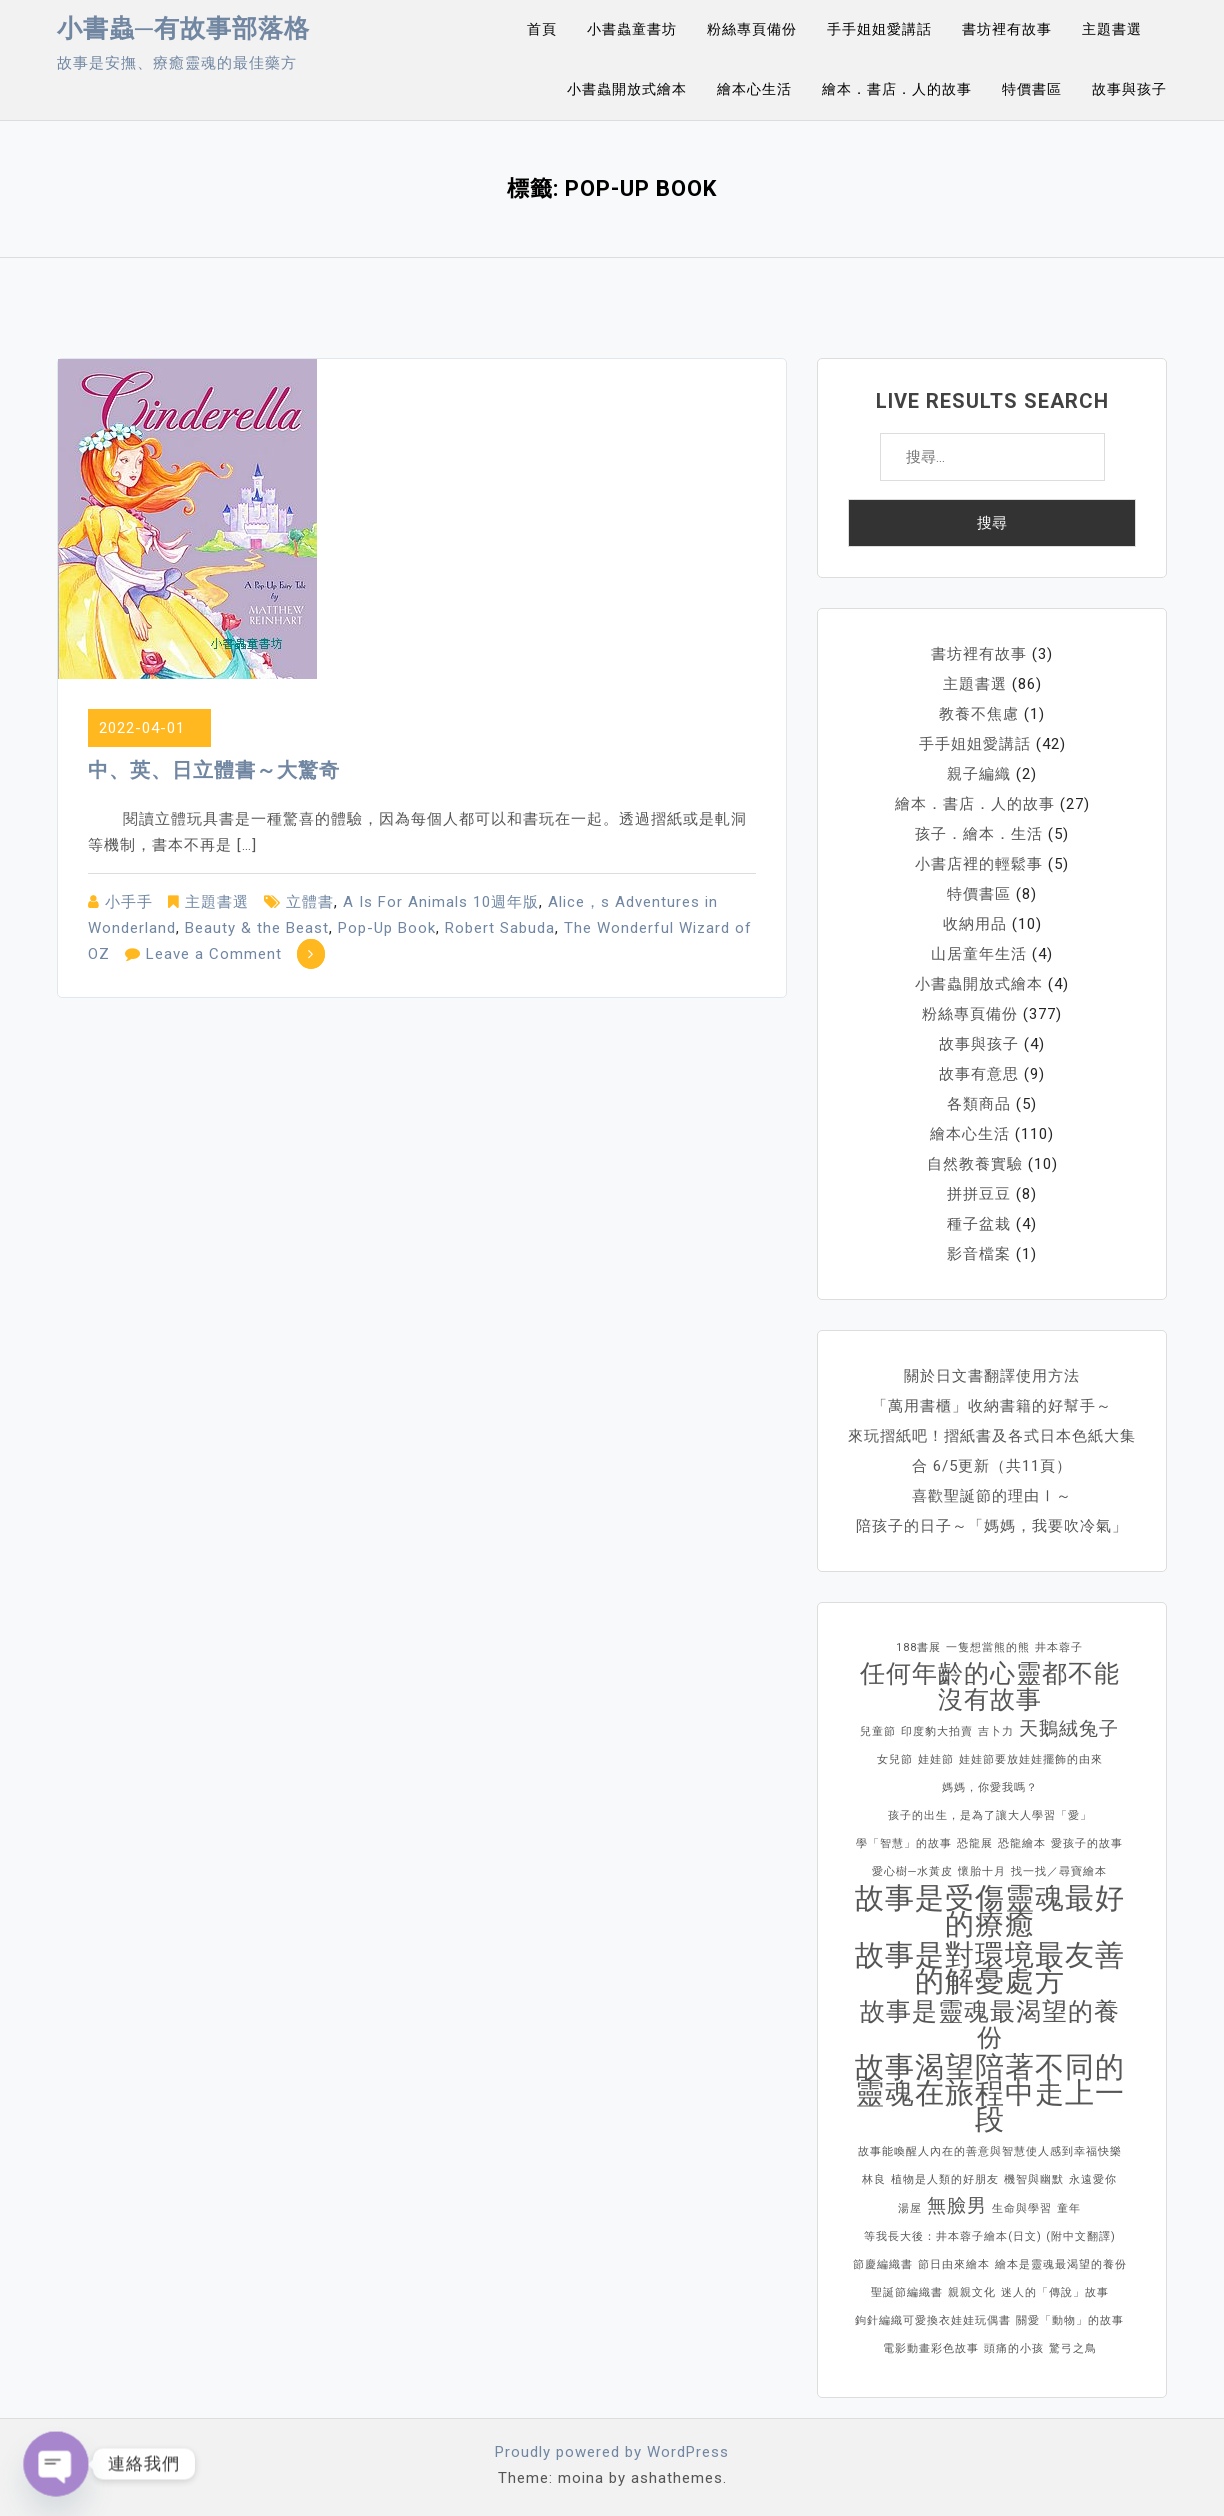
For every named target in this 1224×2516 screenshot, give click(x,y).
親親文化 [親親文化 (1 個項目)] (972, 2292)
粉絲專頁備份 (752, 29)
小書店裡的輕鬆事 (979, 864)
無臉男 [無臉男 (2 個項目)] (957, 2205)
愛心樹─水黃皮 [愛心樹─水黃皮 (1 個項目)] (912, 1871)
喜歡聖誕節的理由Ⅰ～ (992, 1496)
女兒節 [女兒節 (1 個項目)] (895, 1759)
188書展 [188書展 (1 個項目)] (918, 1647)
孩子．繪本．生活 (979, 834)
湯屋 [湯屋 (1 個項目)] (910, 2208)
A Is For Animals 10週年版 (441, 902)
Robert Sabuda (500, 928)
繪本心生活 (754, 89)
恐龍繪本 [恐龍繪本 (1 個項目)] (1022, 1843)
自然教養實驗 (975, 1164)
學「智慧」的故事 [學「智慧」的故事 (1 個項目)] (904, 1843)
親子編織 (979, 774)
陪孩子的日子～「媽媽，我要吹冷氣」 (992, 1526)
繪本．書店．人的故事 (897, 89)
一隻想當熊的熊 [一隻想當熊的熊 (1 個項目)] (988, 1647)
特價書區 (1032, 89)
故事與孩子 (1129, 89)
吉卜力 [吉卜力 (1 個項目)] (996, 1731)
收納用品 (975, 924)
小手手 (129, 902)
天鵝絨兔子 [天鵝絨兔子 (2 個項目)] (1069, 1728)
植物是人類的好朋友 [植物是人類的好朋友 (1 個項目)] (945, 2179)
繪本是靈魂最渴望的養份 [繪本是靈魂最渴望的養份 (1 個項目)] (1061, 2264)
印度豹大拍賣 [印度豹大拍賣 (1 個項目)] (937, 1731)
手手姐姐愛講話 (879, 29)
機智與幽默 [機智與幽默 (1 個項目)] (1034, 2179)
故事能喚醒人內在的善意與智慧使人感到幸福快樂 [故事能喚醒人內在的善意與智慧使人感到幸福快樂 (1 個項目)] (990, 2151)
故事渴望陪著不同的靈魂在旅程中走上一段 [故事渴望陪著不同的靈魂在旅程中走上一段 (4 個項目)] (990, 2093)
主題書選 (1112, 29)
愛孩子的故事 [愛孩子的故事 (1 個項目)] (1087, 1843)
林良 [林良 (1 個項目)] (874, 2179)
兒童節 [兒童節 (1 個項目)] (878, 1731)
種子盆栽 (979, 1224)
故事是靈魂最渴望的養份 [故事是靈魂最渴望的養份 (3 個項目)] (990, 2025)
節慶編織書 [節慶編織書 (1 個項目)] (883, 2264)
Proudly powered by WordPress (612, 2452)
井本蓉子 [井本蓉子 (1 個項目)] (1059, 1647)
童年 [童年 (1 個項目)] (1069, 2208)
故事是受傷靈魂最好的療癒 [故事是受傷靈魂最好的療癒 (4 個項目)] (990, 1911)
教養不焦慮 (979, 714)
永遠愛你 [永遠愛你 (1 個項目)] (1093, 2179)
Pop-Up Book (387, 928)
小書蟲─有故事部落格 (183, 28)
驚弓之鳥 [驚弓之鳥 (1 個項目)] (1073, 2348)
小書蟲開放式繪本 (627, 89)
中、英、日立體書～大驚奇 (214, 770)
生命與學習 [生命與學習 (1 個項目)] (1022, 2208)
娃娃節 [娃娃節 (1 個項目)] (936, 1759)
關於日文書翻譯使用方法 (992, 1376)
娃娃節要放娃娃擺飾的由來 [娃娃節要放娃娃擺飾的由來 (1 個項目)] (1031, 1759)
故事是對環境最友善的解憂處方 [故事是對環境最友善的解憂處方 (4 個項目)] (990, 1968)
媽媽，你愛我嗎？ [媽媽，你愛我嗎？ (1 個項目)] (990, 1787)
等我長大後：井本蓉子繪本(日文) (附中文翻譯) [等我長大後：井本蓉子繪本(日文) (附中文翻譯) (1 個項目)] (990, 2236)
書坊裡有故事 (1007, 29)
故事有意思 (979, 1074)
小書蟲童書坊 (632, 29)
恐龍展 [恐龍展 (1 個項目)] (975, 1843)
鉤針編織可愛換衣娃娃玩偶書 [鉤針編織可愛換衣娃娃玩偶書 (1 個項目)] (933, 2320)
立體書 (310, 902)
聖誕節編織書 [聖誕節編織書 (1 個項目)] (907, 2292)
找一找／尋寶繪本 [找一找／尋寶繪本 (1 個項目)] (1059, 1871)
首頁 (542, 29)
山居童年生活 (979, 954)
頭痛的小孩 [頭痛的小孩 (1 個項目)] (1014, 2348)
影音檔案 (979, 1254)
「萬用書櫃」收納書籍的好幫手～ (992, 1406)
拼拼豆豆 (979, 1194)
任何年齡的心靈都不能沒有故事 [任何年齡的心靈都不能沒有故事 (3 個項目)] (990, 1687)
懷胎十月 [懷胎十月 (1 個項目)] (982, 1871)
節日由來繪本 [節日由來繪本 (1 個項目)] (954, 2264)
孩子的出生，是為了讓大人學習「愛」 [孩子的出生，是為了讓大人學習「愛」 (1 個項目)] (990, 1815)
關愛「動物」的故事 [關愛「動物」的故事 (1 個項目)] (1070, 2320)
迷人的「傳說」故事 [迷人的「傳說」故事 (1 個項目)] (1055, 2292)
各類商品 (979, 1104)
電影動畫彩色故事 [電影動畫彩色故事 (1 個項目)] (931, 2348)
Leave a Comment (214, 954)
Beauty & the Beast (257, 928)
